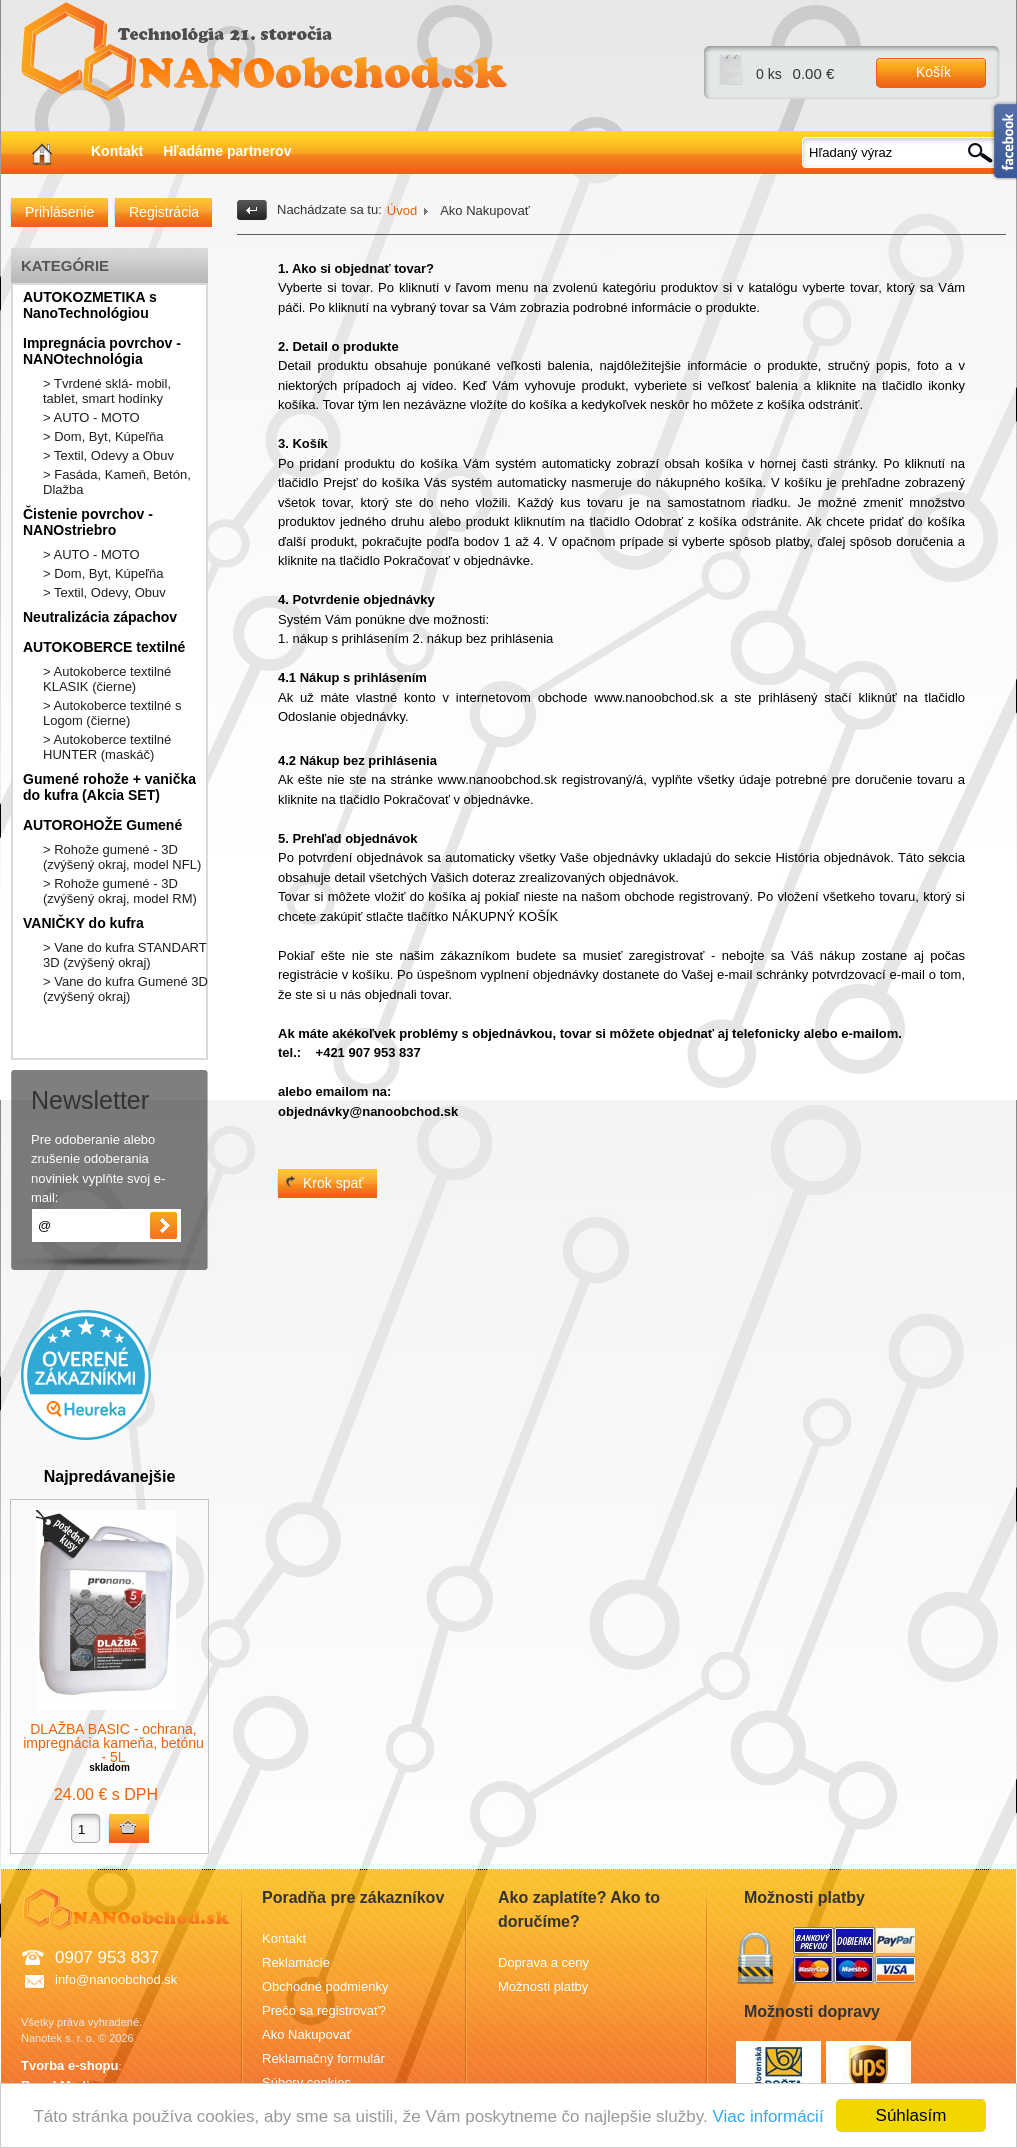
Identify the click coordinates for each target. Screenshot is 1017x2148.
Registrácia (164, 212)
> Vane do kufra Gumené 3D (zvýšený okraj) (125, 989)
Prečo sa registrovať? (324, 2010)
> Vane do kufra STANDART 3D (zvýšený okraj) (124, 955)
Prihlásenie (59, 212)
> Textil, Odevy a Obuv (108, 455)
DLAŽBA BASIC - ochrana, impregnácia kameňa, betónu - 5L (113, 1743)
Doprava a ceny (543, 1962)
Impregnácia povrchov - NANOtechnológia (102, 351)
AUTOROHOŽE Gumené (102, 825)
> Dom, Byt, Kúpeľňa (103, 436)
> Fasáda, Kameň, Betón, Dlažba (117, 482)
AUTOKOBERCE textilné (104, 647)
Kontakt (117, 151)
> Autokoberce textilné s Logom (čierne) (112, 713)
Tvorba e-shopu (70, 2065)
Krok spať (333, 1183)
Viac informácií (767, 2116)
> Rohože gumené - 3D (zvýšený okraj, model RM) (120, 891)
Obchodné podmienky (325, 1986)
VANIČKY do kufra (83, 923)
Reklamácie (296, 1962)
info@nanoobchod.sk (116, 1979)
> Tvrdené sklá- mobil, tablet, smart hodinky (107, 391)
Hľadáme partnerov (227, 151)
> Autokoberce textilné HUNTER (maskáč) (107, 747)
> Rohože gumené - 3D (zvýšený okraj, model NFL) (122, 857)
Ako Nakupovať (306, 2034)
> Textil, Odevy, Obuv (104, 592)
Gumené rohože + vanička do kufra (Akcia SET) (109, 787)
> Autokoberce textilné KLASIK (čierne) (107, 679)
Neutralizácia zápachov (100, 617)
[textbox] (902, 152)
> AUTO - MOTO (91, 417)
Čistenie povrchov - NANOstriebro (88, 522)
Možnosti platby (543, 1986)
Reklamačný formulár (323, 2058)
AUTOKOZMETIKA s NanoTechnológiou (90, 305)
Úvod (402, 210)
